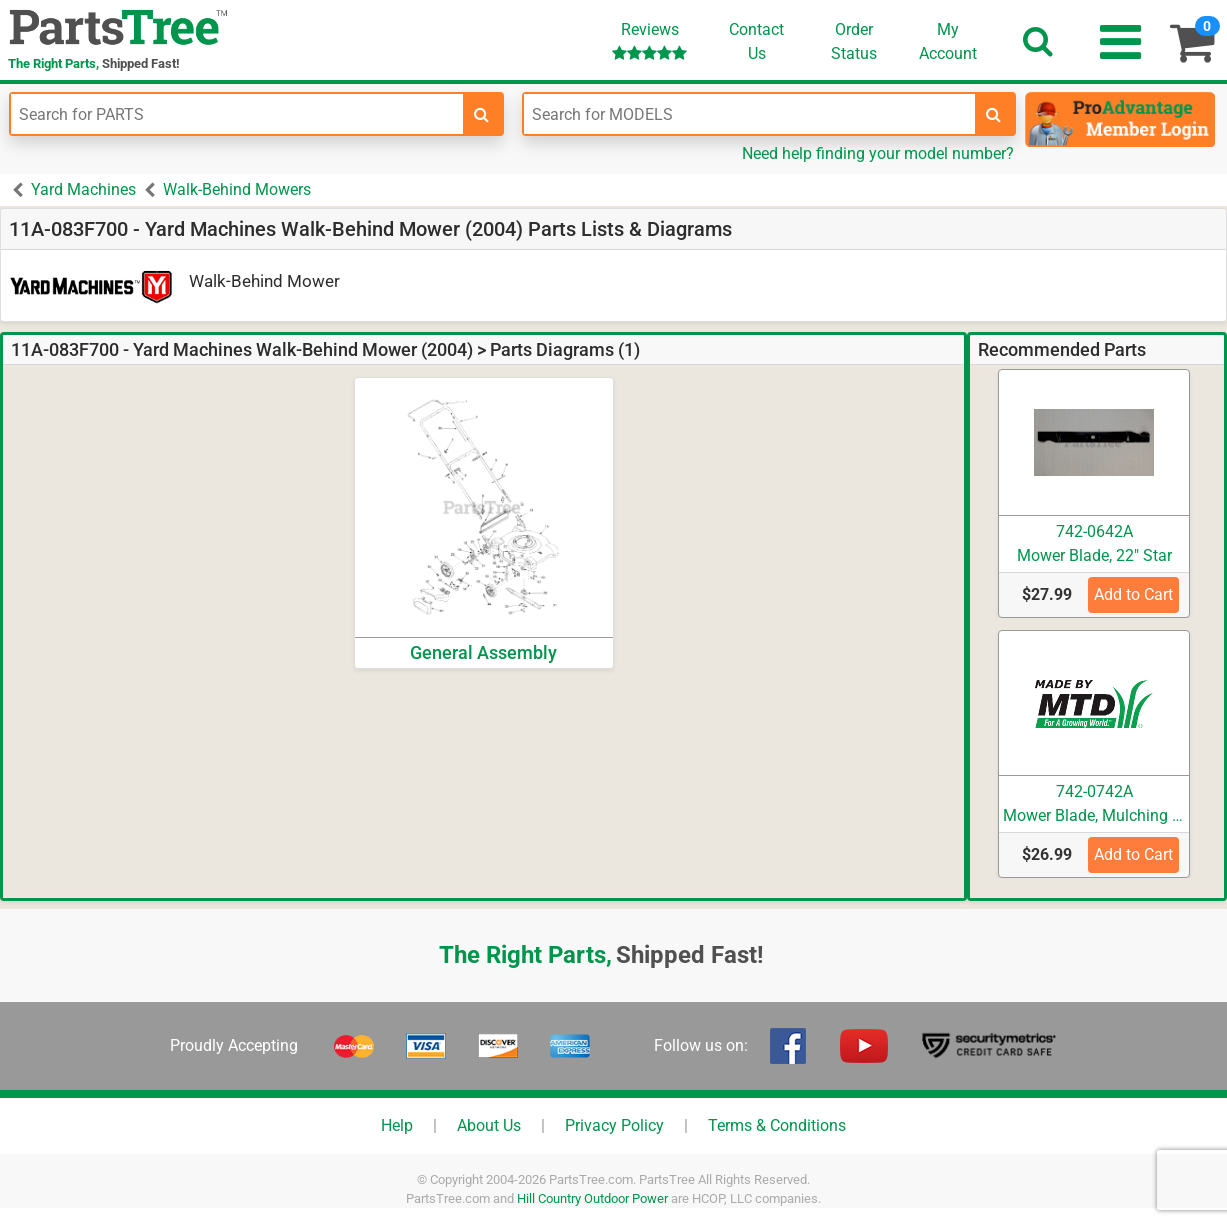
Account (948, 41)
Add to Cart (1133, 594)
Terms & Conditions (777, 1125)
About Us (489, 1125)
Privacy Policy (614, 1125)
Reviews (649, 40)
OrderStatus (854, 41)
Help (397, 1125)
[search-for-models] (994, 114)
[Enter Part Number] (237, 114)
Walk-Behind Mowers (237, 189)
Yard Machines (83, 189)
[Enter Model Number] (750, 114)
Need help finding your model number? (878, 153)
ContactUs (756, 41)
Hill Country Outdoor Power (592, 1198)
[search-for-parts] (482, 114)
